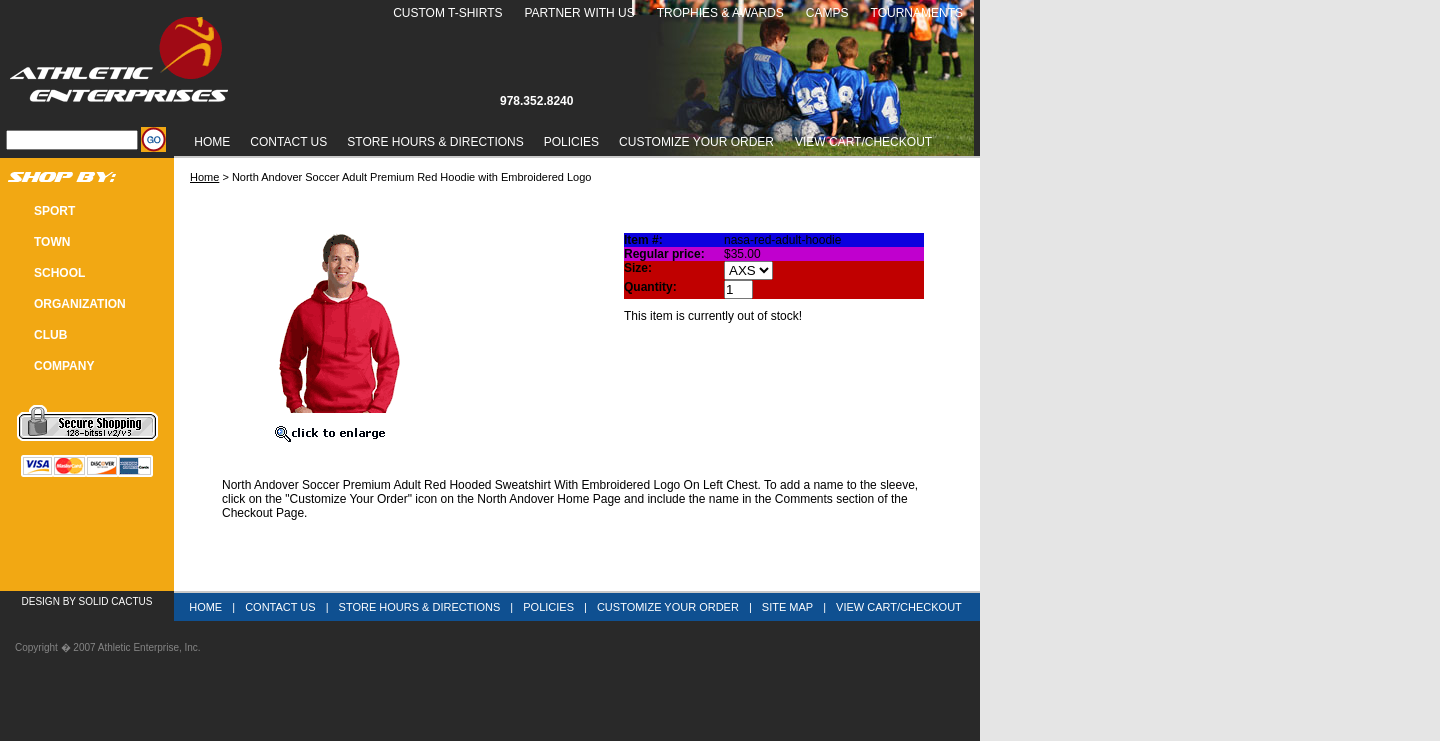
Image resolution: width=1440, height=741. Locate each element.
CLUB (50, 335)
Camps (827, 13)
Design (41, 601)
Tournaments (917, 13)
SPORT (54, 211)
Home (212, 142)
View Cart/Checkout (899, 607)
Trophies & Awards (720, 13)
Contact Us (288, 142)
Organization (80, 304)
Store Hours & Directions (435, 142)
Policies (571, 142)
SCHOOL (59, 273)
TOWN (52, 242)
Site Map (787, 607)
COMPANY (64, 366)
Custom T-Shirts (447, 13)
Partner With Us (579, 13)
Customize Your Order (696, 142)
